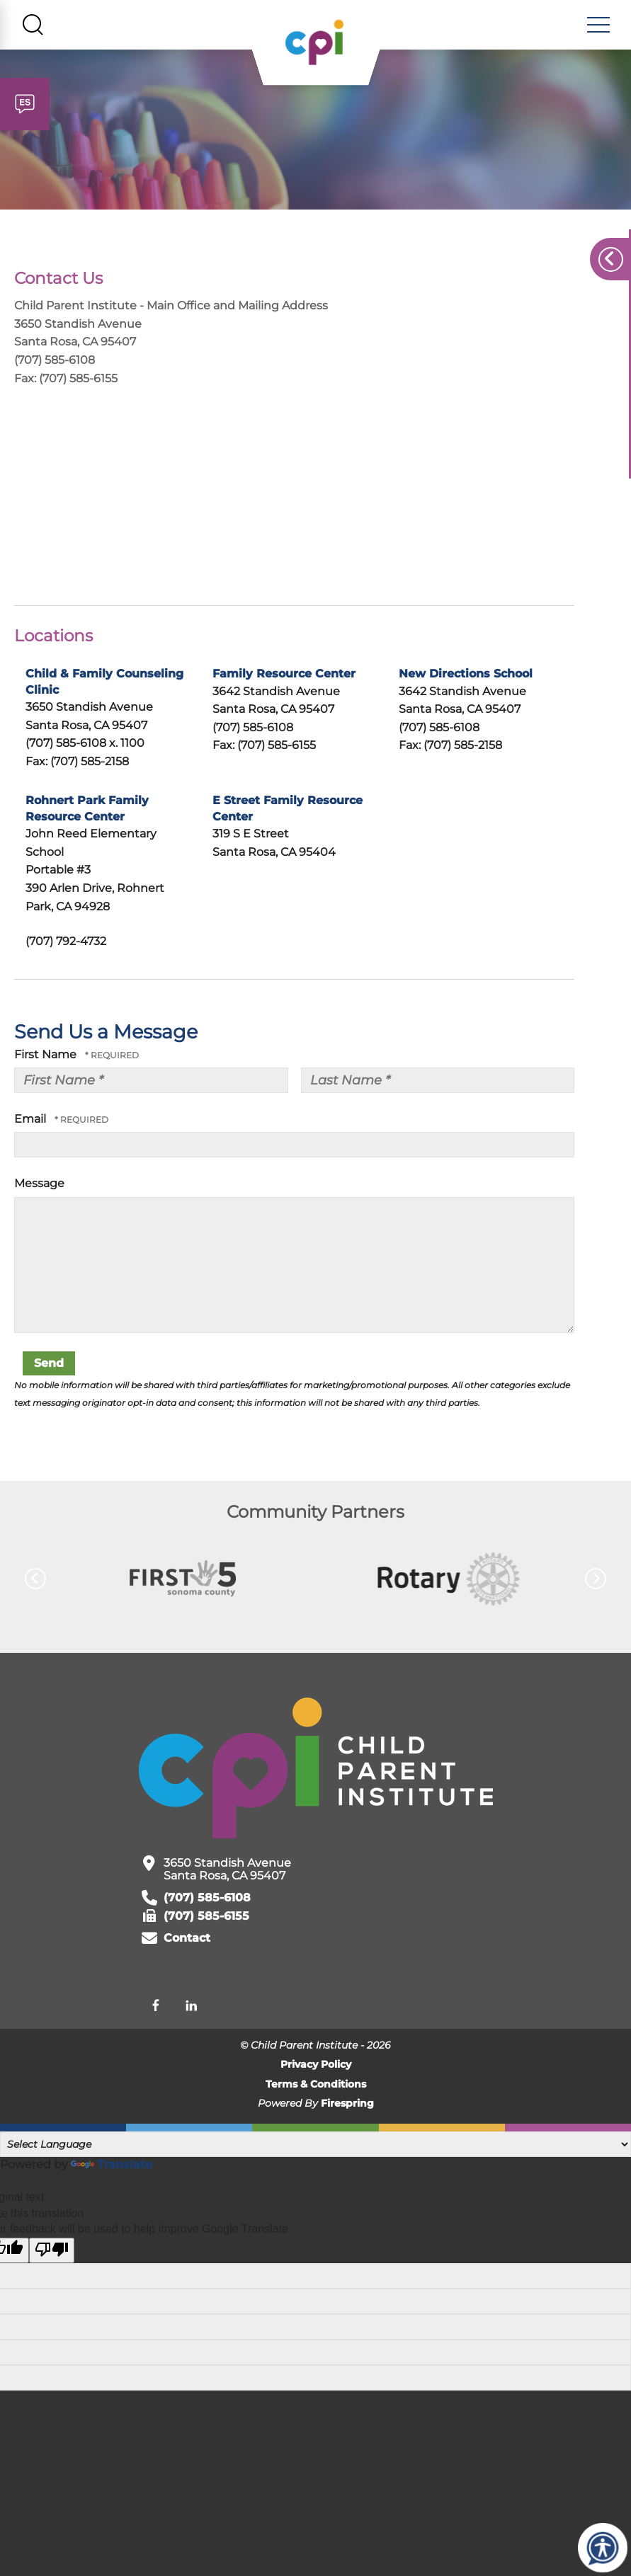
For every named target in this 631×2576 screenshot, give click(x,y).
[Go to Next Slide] (595, 1581)
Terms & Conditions (316, 2086)
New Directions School (466, 676)
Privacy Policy (315, 2067)
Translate (111, 2167)
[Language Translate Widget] (315, 2147)
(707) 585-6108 (207, 1900)
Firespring (347, 2106)
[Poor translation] (51, 2252)
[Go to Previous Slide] (35, 1581)
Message (39, 1186)
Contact (187, 1940)
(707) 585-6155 (206, 1918)
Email (31, 1121)
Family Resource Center (284, 676)
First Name (46, 1056)
